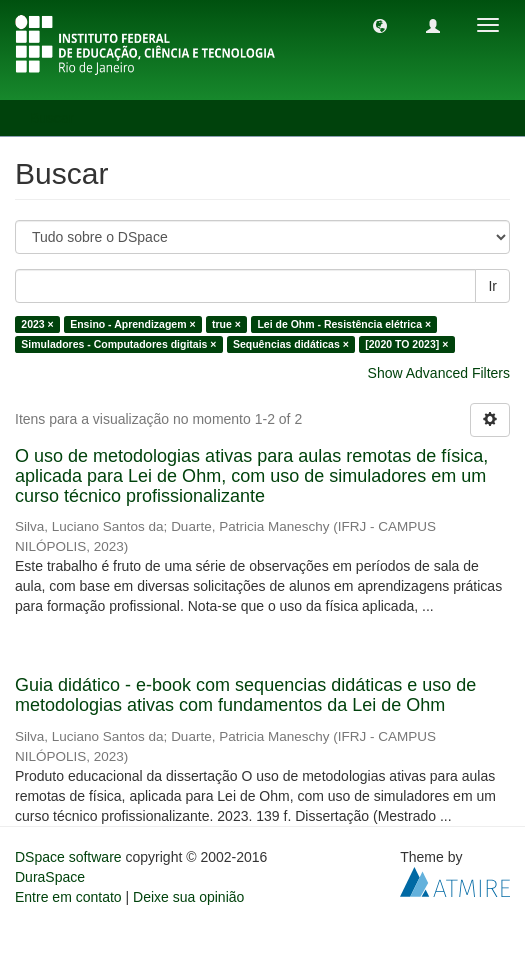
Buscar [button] (58, 118)
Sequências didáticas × (291, 344)
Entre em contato (68, 897)
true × (226, 324)
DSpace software (68, 857)
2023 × (37, 324)
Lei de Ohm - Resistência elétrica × (344, 324)
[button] (380, 25)
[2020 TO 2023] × (406, 344)
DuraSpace (50, 877)
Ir (492, 286)
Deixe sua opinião (188, 897)
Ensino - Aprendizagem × (132, 324)
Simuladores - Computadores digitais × (118, 344)
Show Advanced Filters (439, 373)
